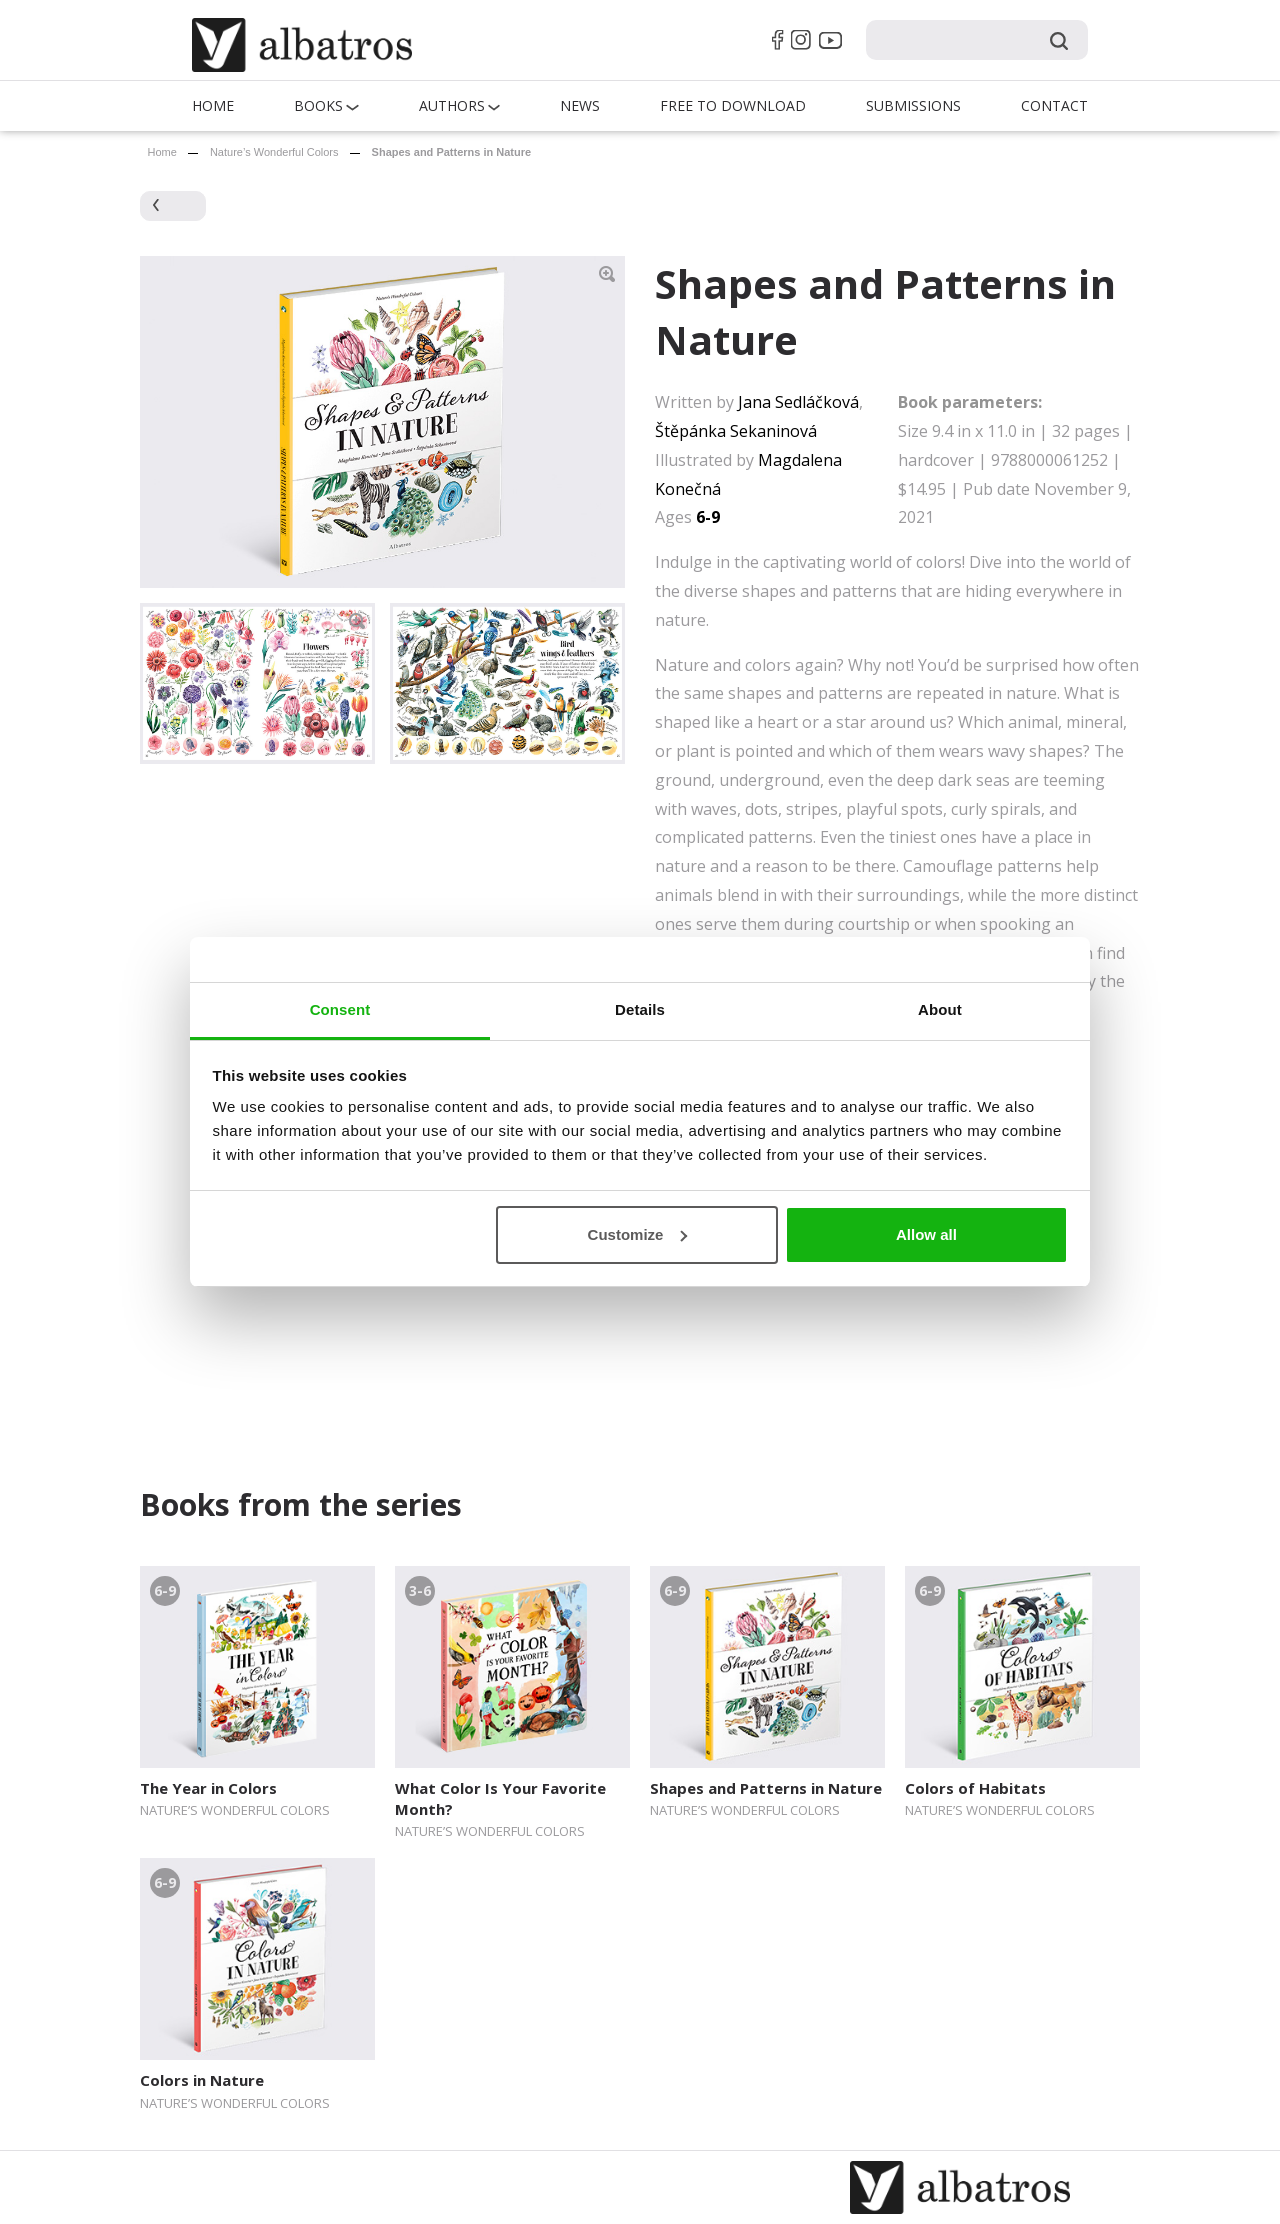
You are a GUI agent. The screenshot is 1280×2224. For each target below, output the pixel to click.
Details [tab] (640, 1009)
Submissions (913, 105)
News (580, 105)
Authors (452, 105)
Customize (638, 1234)
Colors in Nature (202, 2080)
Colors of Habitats (975, 1788)
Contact (1054, 105)
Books (318, 105)
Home (213, 105)
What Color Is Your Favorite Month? (500, 1798)
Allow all (926, 1234)
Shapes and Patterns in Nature (766, 1788)
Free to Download (733, 105)
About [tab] (940, 1009)
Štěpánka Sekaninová (736, 431)
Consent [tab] (340, 1009)
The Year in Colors (208, 1788)
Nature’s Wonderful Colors (274, 152)
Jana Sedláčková (798, 402)
